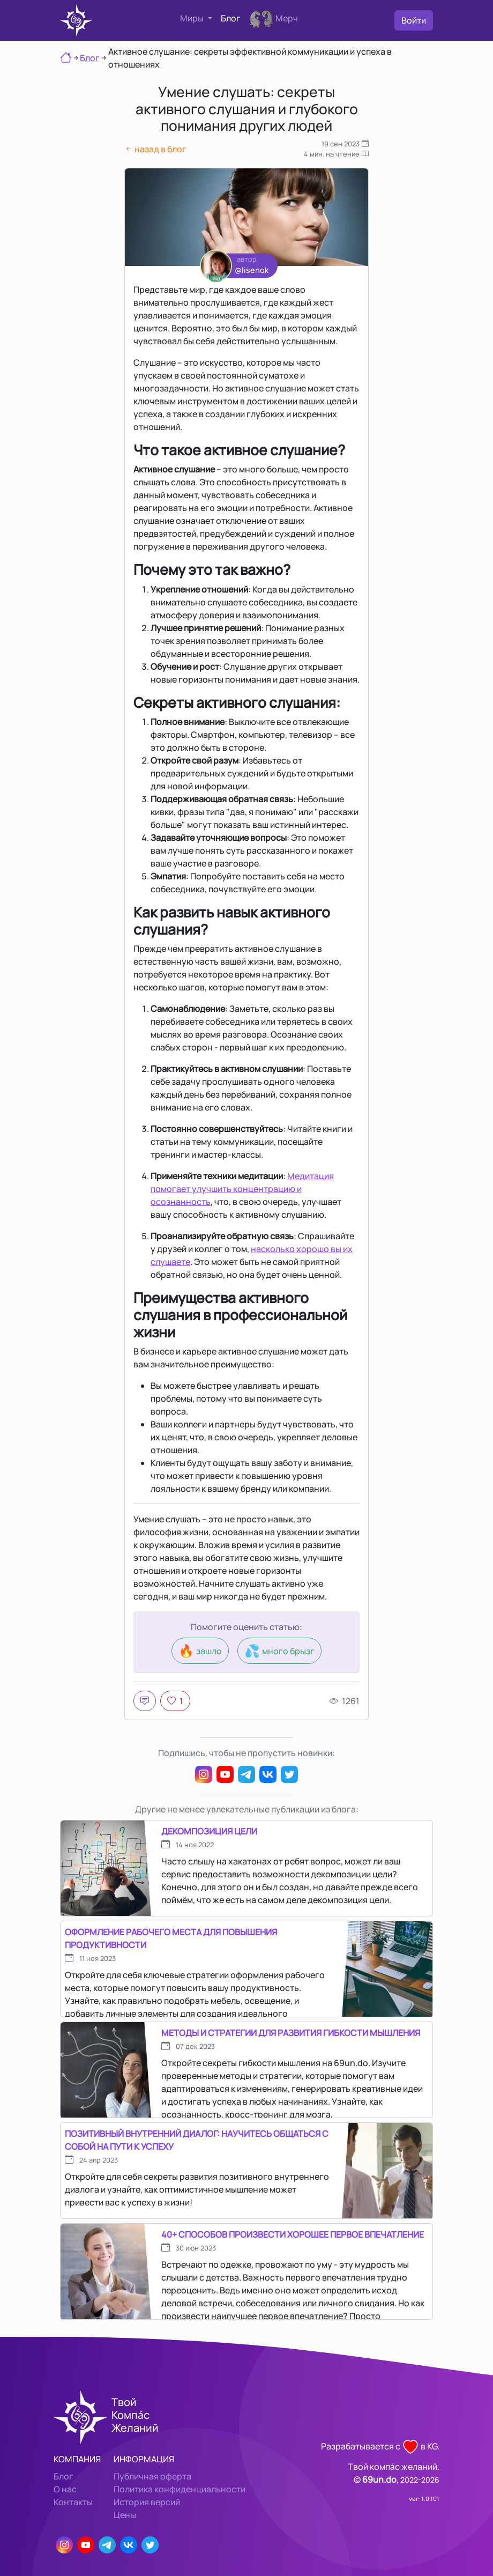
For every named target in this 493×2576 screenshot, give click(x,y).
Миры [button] (192, 18)
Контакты (73, 2502)
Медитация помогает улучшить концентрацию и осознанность (242, 1189)
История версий (147, 2502)
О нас (65, 2489)
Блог (231, 18)
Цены (125, 2515)
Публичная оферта (152, 2476)
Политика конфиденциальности (179, 2489)
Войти (413, 20)
